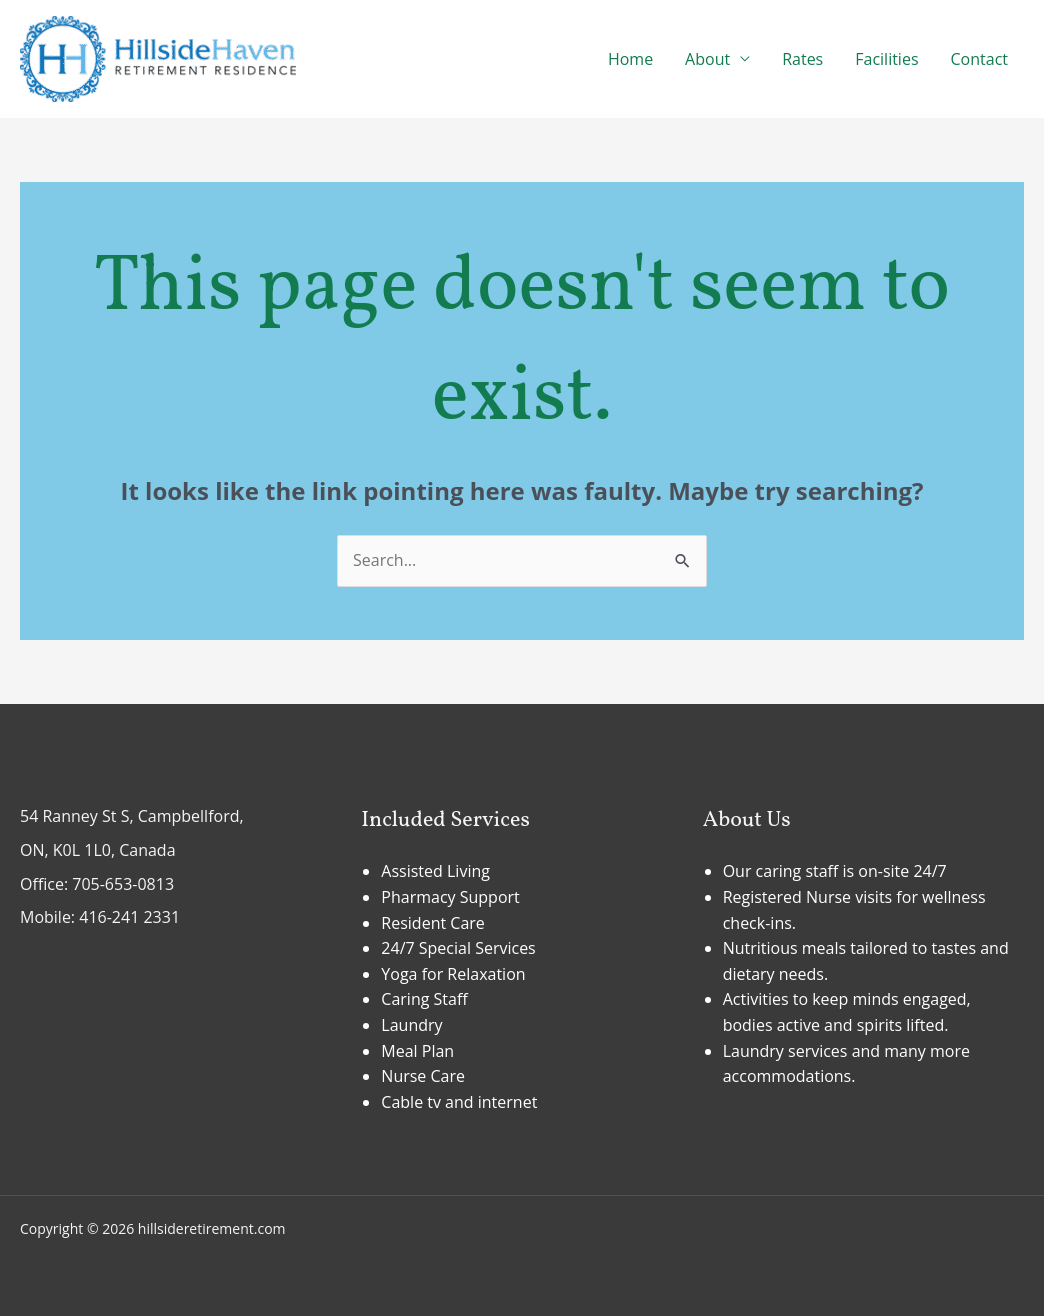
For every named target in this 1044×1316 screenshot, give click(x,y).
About (707, 59)
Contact (979, 59)
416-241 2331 (129, 917)
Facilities (886, 59)
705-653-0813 (123, 884)
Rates (802, 59)
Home (630, 59)
